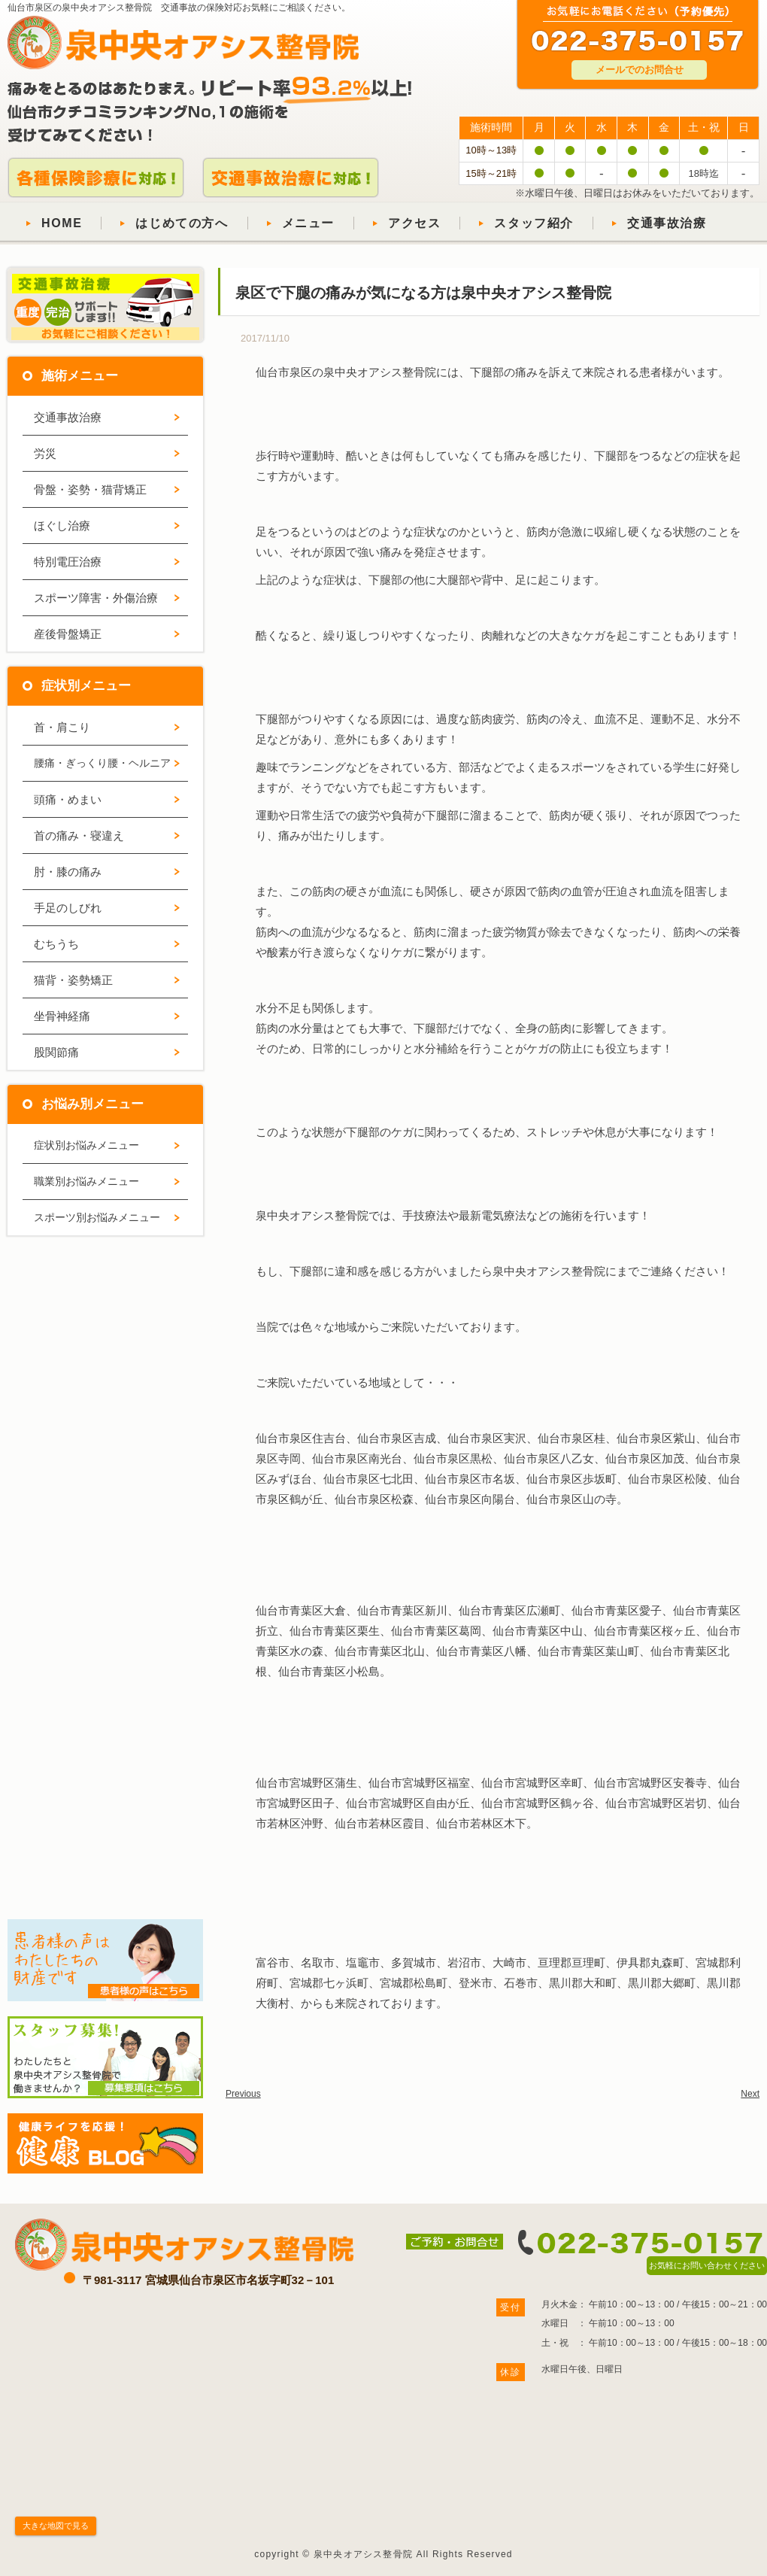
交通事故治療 (667, 223)
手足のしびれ (68, 907)
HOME (61, 223)
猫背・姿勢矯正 (73, 980)
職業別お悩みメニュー (86, 1181)
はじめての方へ (181, 223)
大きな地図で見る (56, 2525)
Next (750, 2093)
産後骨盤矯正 (68, 633)
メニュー (308, 223)
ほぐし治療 (62, 525)
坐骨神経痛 (62, 1016)
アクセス (414, 223)
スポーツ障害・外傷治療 (96, 597)
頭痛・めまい (68, 799)
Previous (243, 2093)
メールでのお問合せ (640, 69)
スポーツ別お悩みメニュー (97, 1217)
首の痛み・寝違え (79, 835)
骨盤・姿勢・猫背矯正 (90, 489)
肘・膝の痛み (68, 871)
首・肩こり (62, 727)
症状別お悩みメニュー (86, 1145)
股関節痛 (56, 1052)
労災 (45, 453)
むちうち (56, 943)
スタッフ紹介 (534, 223)
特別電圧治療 (68, 561)
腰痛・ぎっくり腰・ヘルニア (102, 763)
